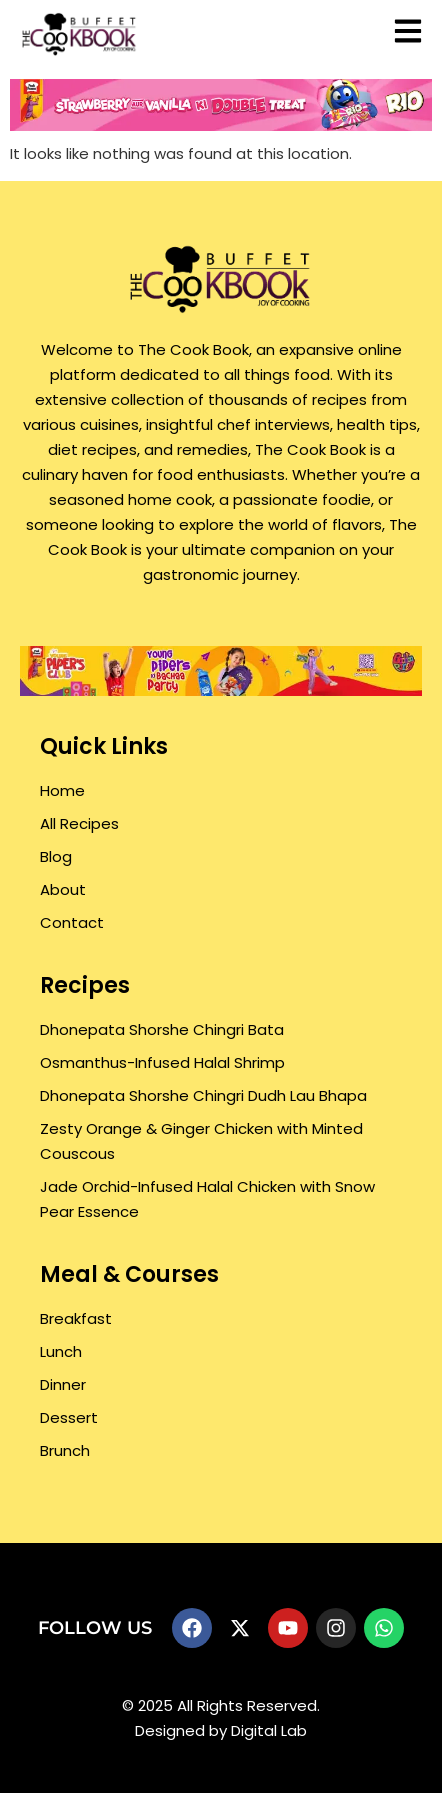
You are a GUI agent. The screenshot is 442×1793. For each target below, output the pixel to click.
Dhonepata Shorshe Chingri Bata (162, 1029)
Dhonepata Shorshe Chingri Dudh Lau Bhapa (203, 1095)
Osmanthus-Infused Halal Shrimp (162, 1062)
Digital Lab (269, 1730)
